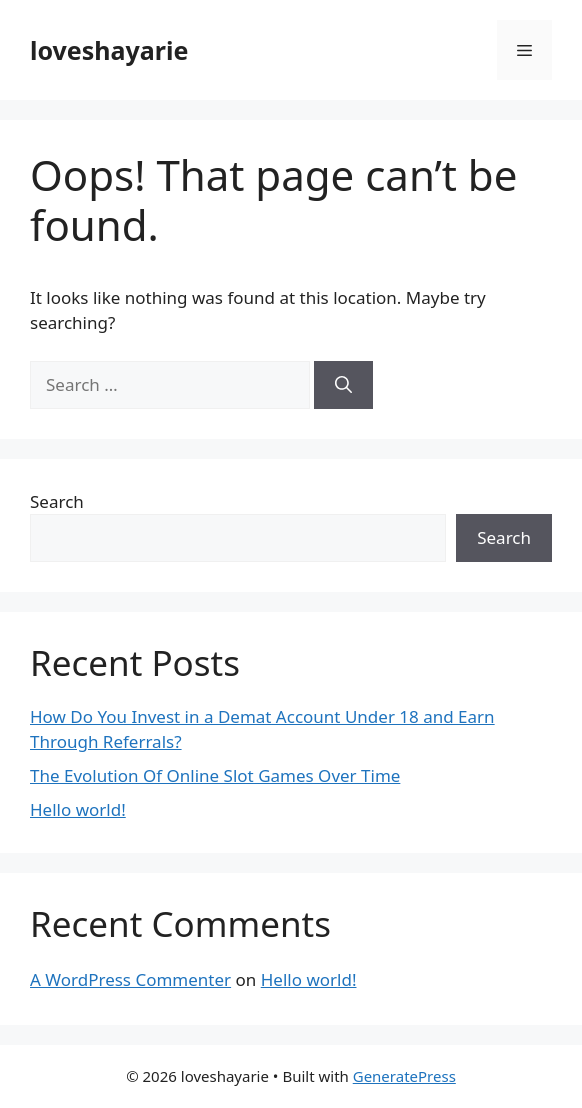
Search (57, 501)
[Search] (343, 385)
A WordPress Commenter (130, 979)
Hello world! (78, 809)
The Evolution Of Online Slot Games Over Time (215, 775)
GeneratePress (404, 1076)
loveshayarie (109, 50)
